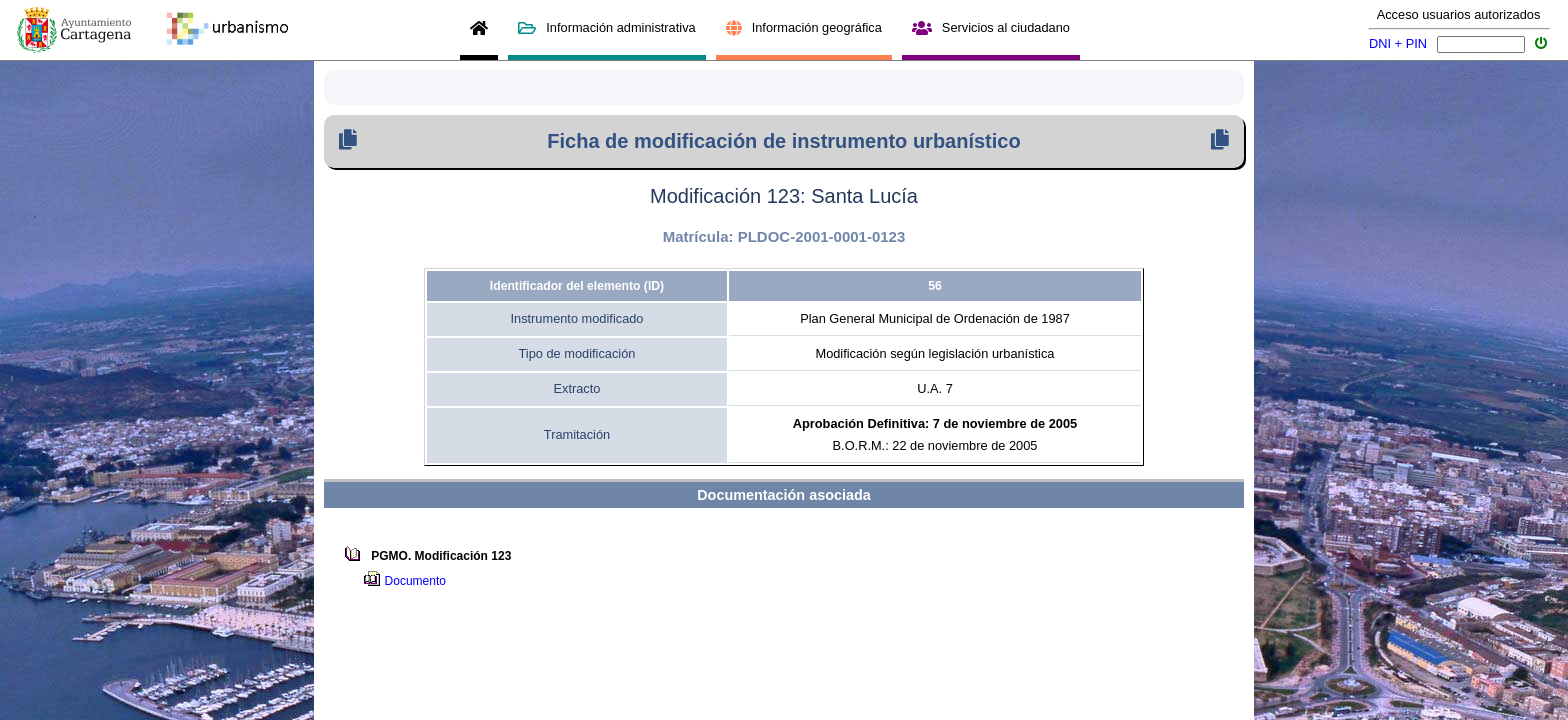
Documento (419, 581)
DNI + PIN (1398, 43)
